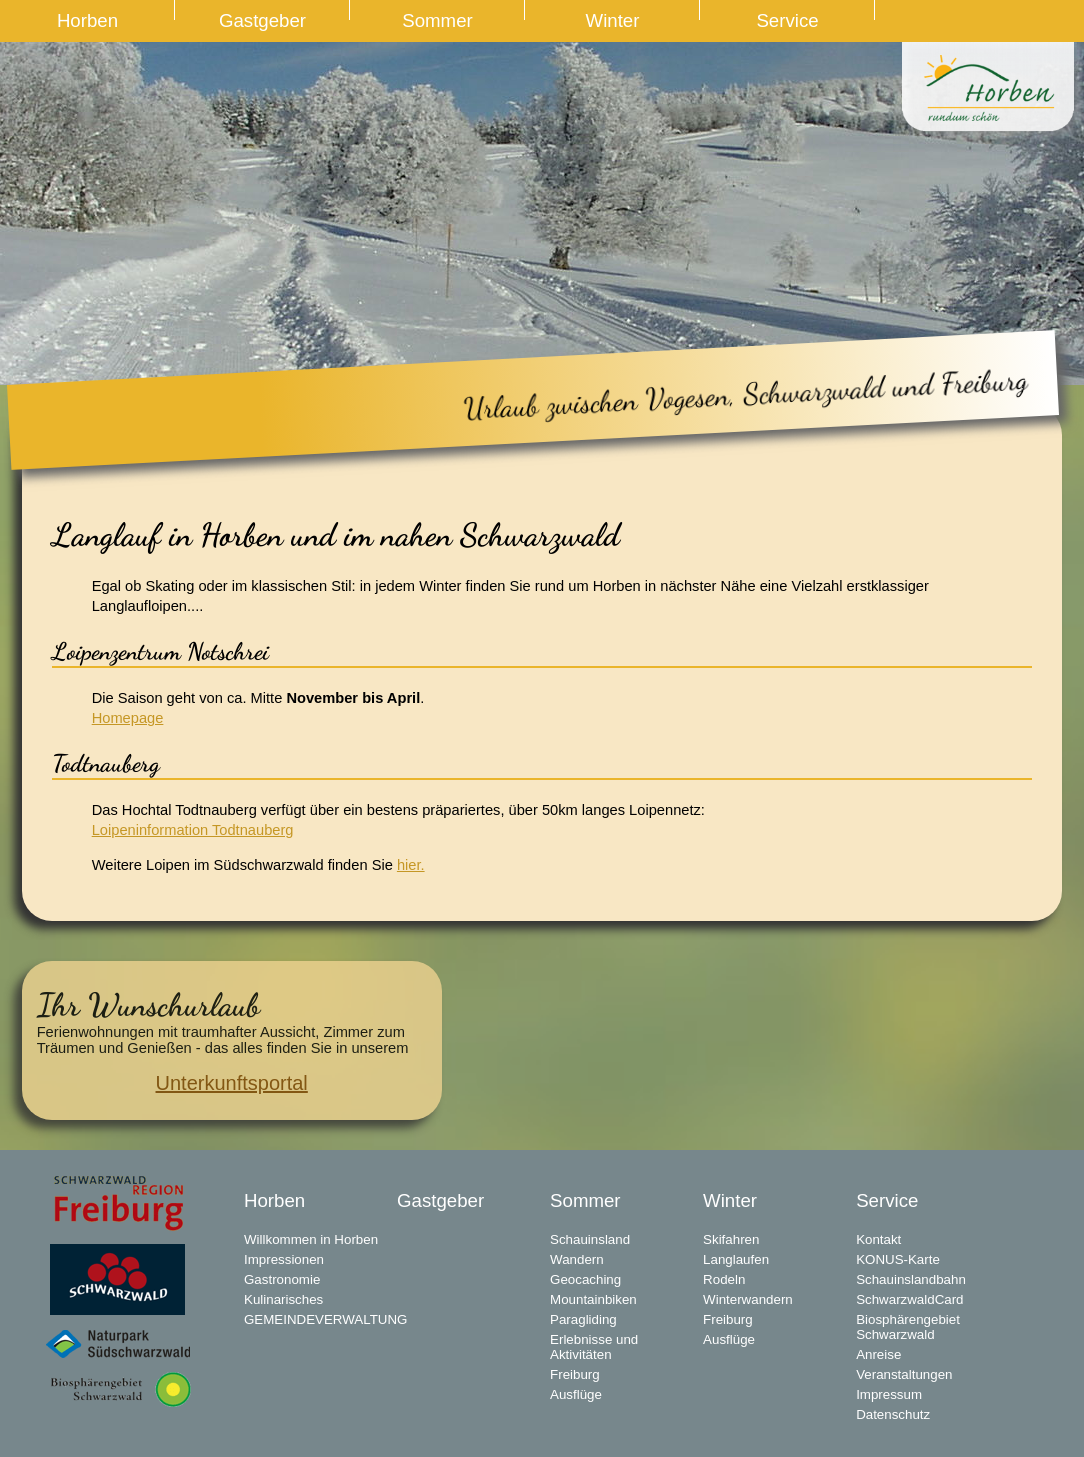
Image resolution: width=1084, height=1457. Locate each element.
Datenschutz (893, 1414)
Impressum (889, 1394)
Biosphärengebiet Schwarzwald (908, 1327)
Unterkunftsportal (232, 1083)
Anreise (878, 1354)
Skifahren (731, 1239)
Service (787, 20)
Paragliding (583, 1319)
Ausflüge (576, 1394)
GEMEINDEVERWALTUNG (320, 1319)
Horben (87, 20)
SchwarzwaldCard (909, 1299)
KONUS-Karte (898, 1259)
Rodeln (724, 1279)
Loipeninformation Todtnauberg (193, 830)
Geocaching (585, 1279)
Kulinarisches (283, 1299)
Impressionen (284, 1259)
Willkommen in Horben (311, 1239)
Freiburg (575, 1374)
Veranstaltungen (904, 1374)
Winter (613, 20)
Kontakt (878, 1239)
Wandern (577, 1259)
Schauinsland (590, 1239)
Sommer (437, 20)
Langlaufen (736, 1259)
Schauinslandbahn (911, 1279)
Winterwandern (748, 1299)
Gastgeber (262, 20)
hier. (411, 865)
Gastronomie (282, 1279)
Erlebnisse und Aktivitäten (594, 1347)
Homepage (128, 718)
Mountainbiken (593, 1299)
